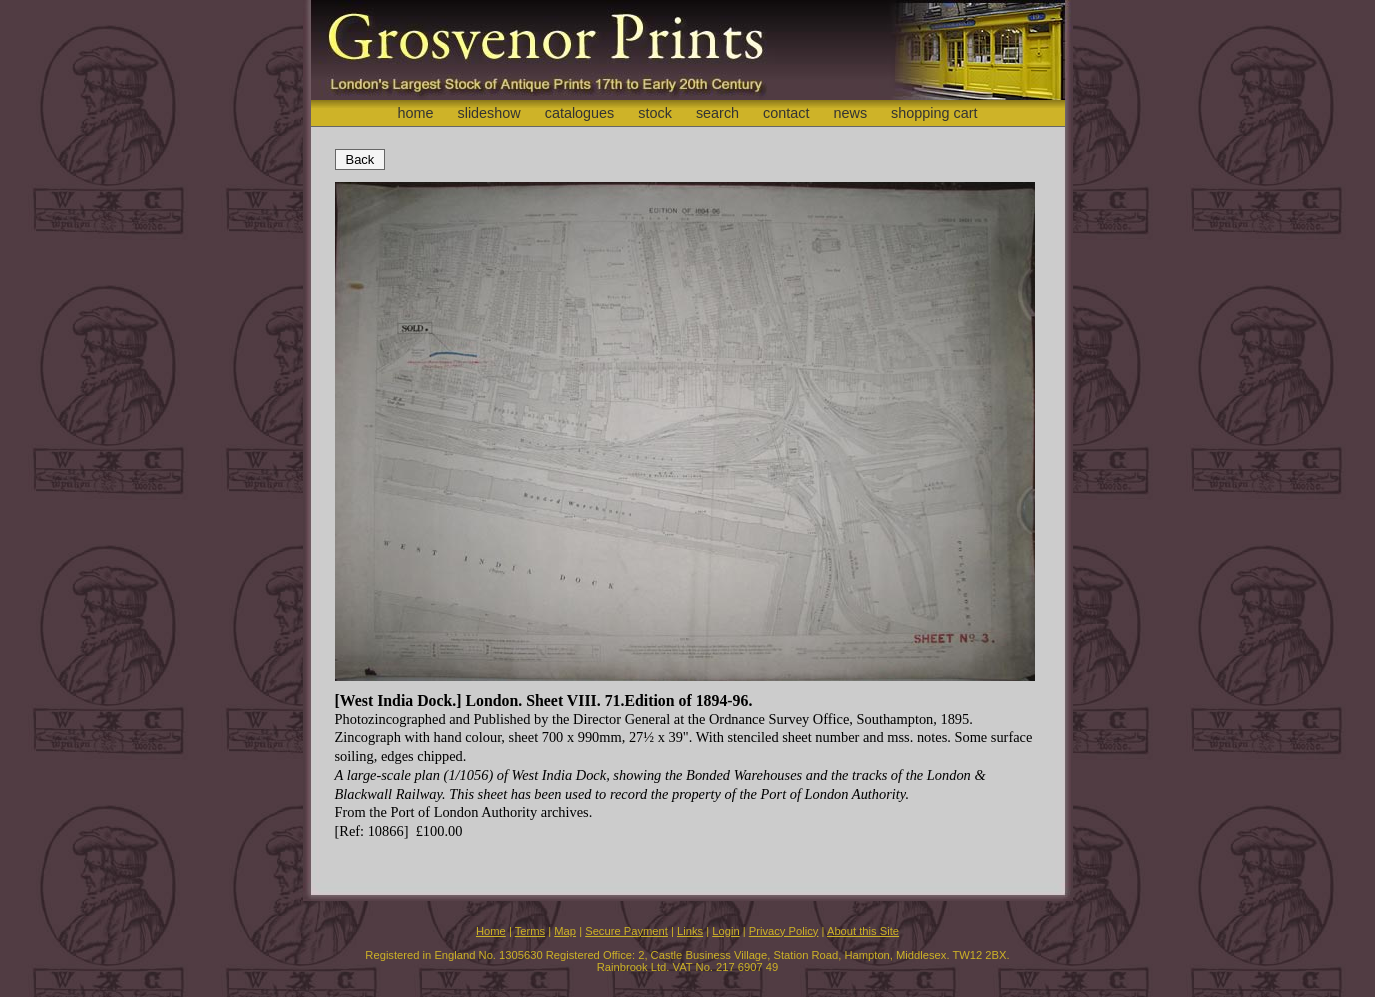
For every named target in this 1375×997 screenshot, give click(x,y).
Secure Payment (626, 931)
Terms (530, 931)
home (415, 113)
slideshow (488, 113)
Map (565, 931)
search (717, 113)
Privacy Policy (784, 931)
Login (725, 931)
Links (690, 931)
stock (655, 113)
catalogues (580, 113)
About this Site (863, 931)
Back (360, 159)
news (851, 113)
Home (491, 931)
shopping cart (934, 113)
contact (786, 113)
